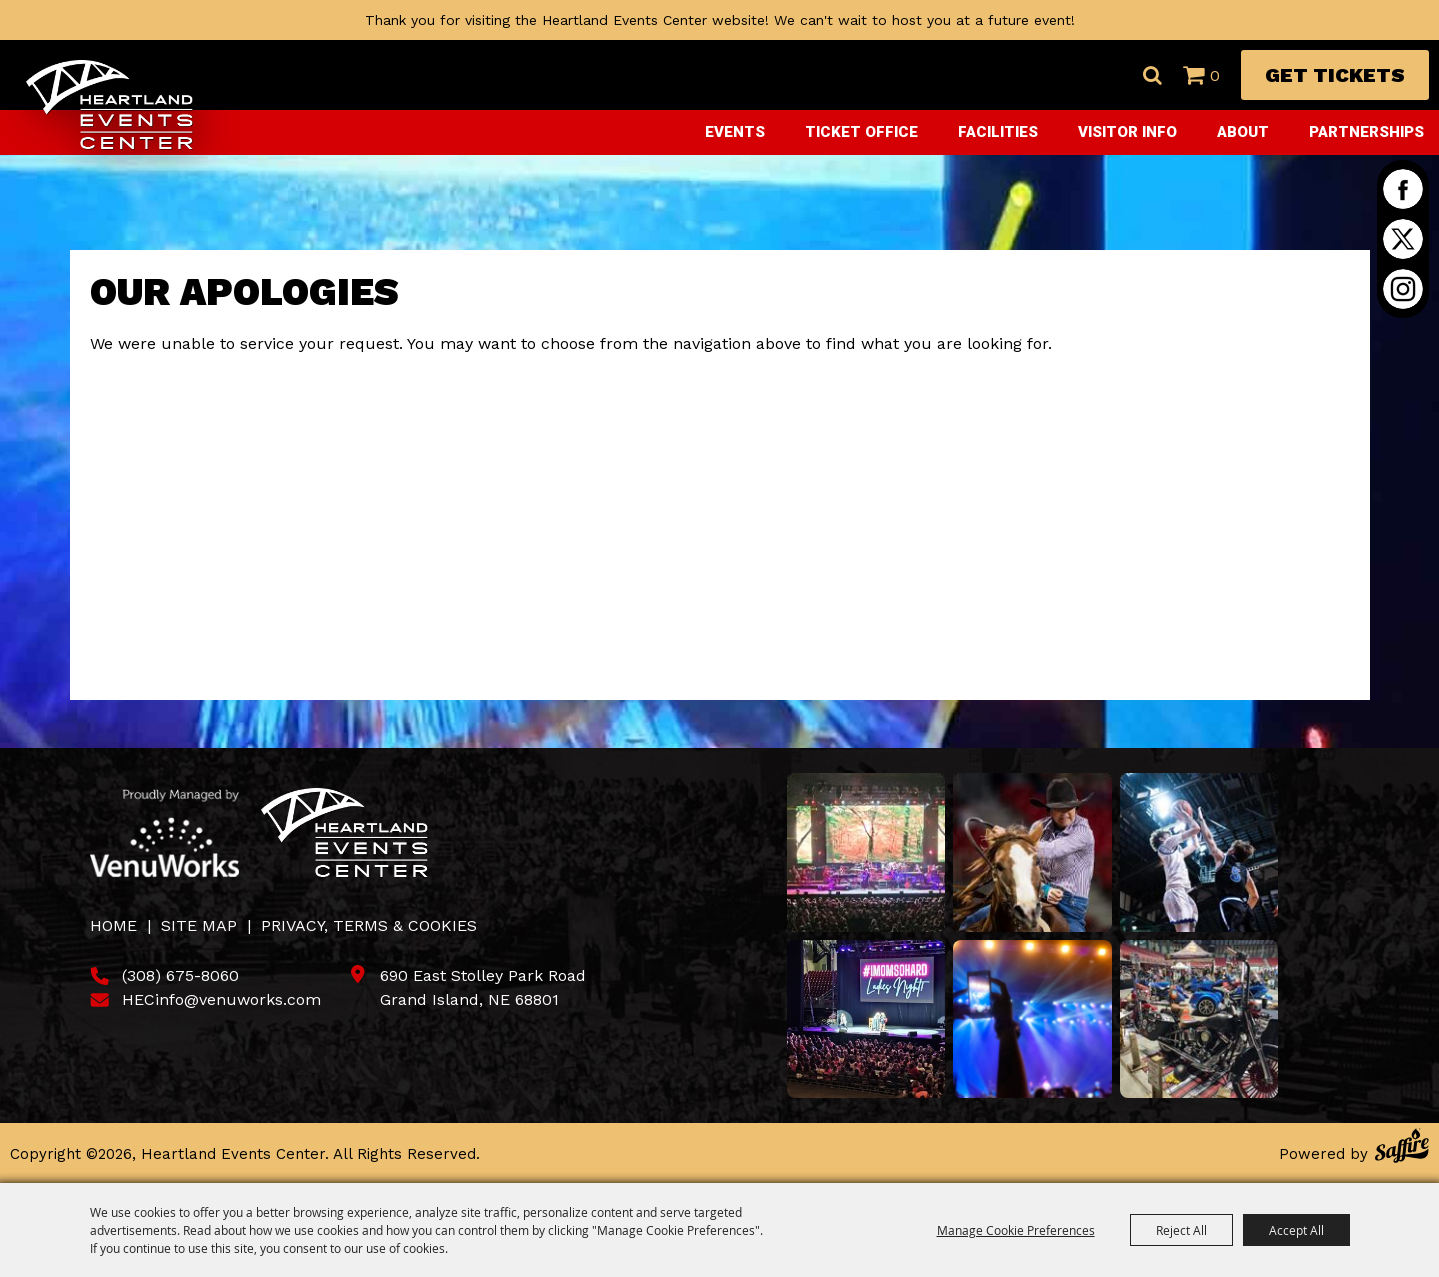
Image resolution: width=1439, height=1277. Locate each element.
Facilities (998, 132)
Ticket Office (861, 132)
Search (1152, 75)
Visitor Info (1127, 132)
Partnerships (1366, 132)
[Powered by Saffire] (1402, 1148)
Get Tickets (1335, 75)
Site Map (199, 925)
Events (735, 132)
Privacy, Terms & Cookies (369, 925)
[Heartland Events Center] (110, 105)
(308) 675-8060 (180, 975)
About (1243, 132)
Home (113, 925)
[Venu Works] (165, 833)
